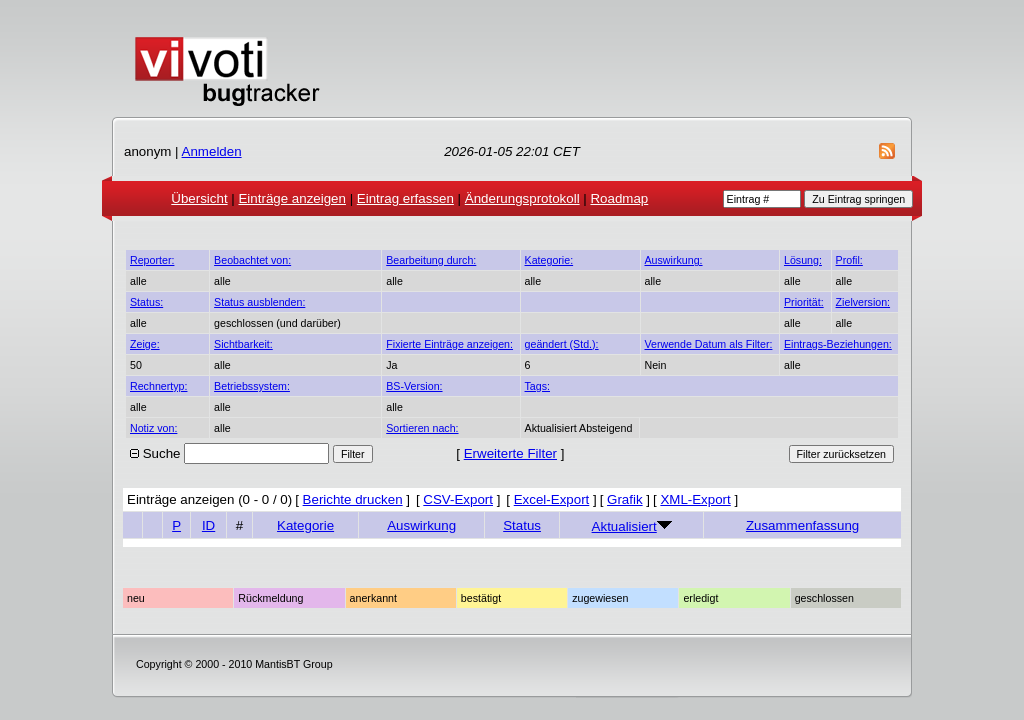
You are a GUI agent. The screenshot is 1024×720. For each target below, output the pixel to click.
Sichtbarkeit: (243, 344)
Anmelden (212, 151)
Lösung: (803, 260)
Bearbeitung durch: (431, 260)
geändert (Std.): (562, 344)
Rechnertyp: (158, 386)
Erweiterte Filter (510, 453)
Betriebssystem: (252, 386)
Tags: (537, 386)
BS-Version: (414, 386)
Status (522, 525)
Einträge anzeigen (291, 198)
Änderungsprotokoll (522, 198)
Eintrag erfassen (405, 198)
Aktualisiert (624, 526)
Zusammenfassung (802, 525)
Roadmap (619, 198)
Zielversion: (863, 302)
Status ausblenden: (259, 302)
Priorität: (804, 302)
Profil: (849, 260)
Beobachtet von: (252, 260)
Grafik (625, 499)
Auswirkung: (674, 260)
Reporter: (152, 260)
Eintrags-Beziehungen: (838, 344)
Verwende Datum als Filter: (709, 344)
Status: (146, 302)
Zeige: (145, 344)
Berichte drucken (353, 499)
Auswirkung (421, 525)
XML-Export (695, 499)
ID (208, 525)
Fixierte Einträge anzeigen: (449, 344)
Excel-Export (552, 499)
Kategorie (305, 525)
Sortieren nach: (422, 428)
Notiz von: (153, 428)
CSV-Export (458, 499)
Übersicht (199, 198)
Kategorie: (549, 260)
